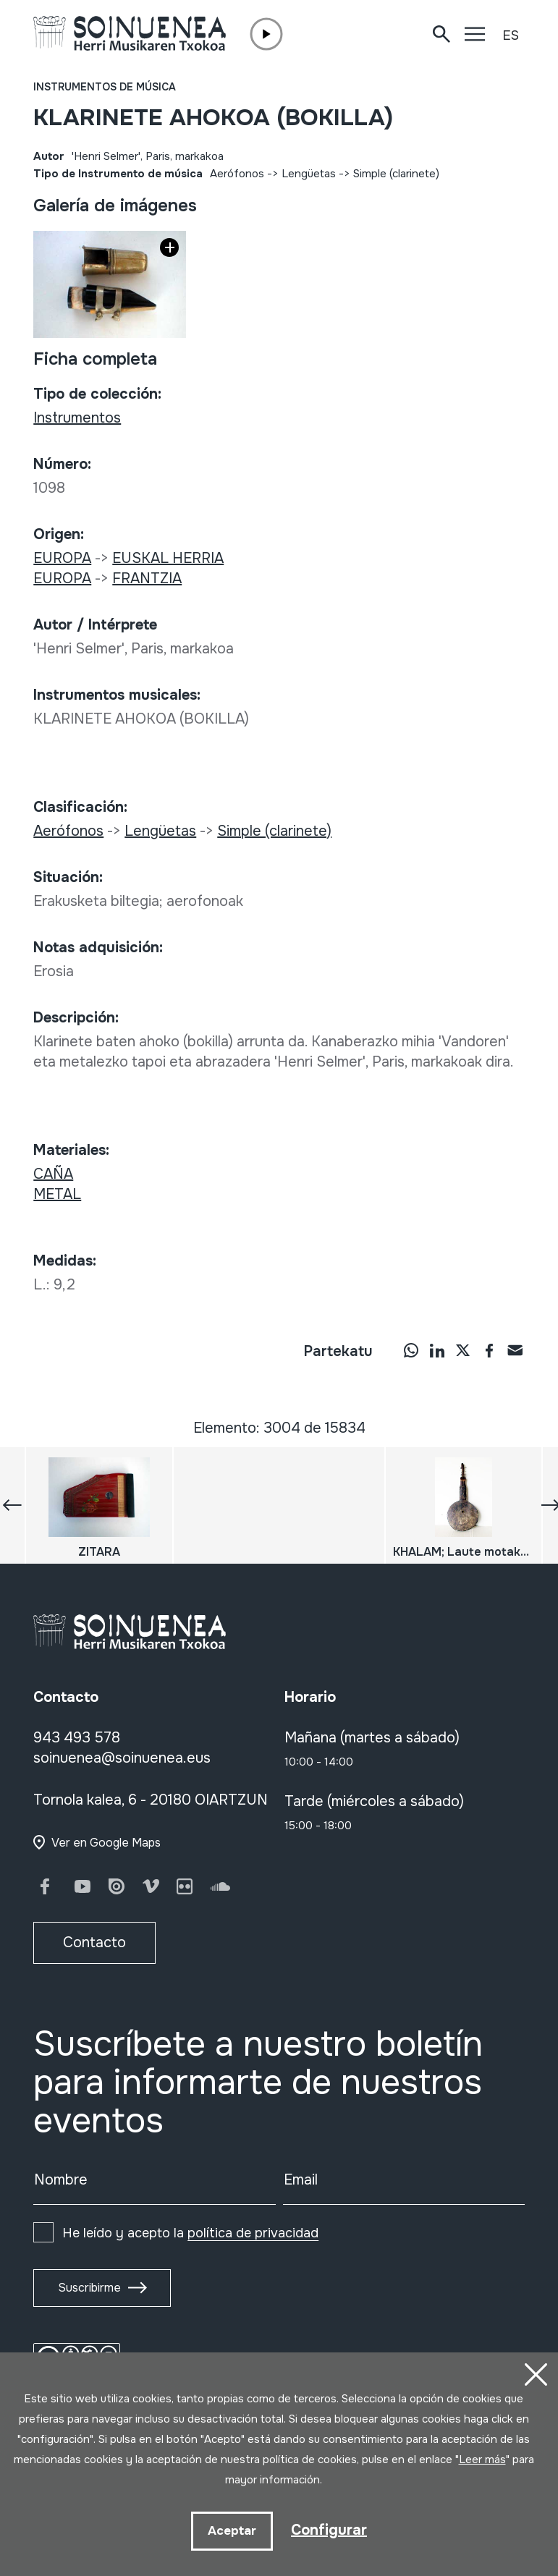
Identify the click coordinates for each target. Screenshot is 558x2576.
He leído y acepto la (190, 2233)
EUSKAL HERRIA (168, 558)
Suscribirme (89, 2287)
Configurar (329, 2530)
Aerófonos (237, 173)
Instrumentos (77, 418)
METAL (57, 1194)
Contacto (94, 1942)
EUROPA (62, 558)
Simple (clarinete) (396, 173)
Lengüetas (309, 173)
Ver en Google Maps (106, 1842)
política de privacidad (252, 2233)
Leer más (482, 2459)
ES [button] (510, 35)
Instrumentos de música (104, 86)
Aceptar (232, 2530)
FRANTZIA (147, 578)
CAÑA (53, 1174)
